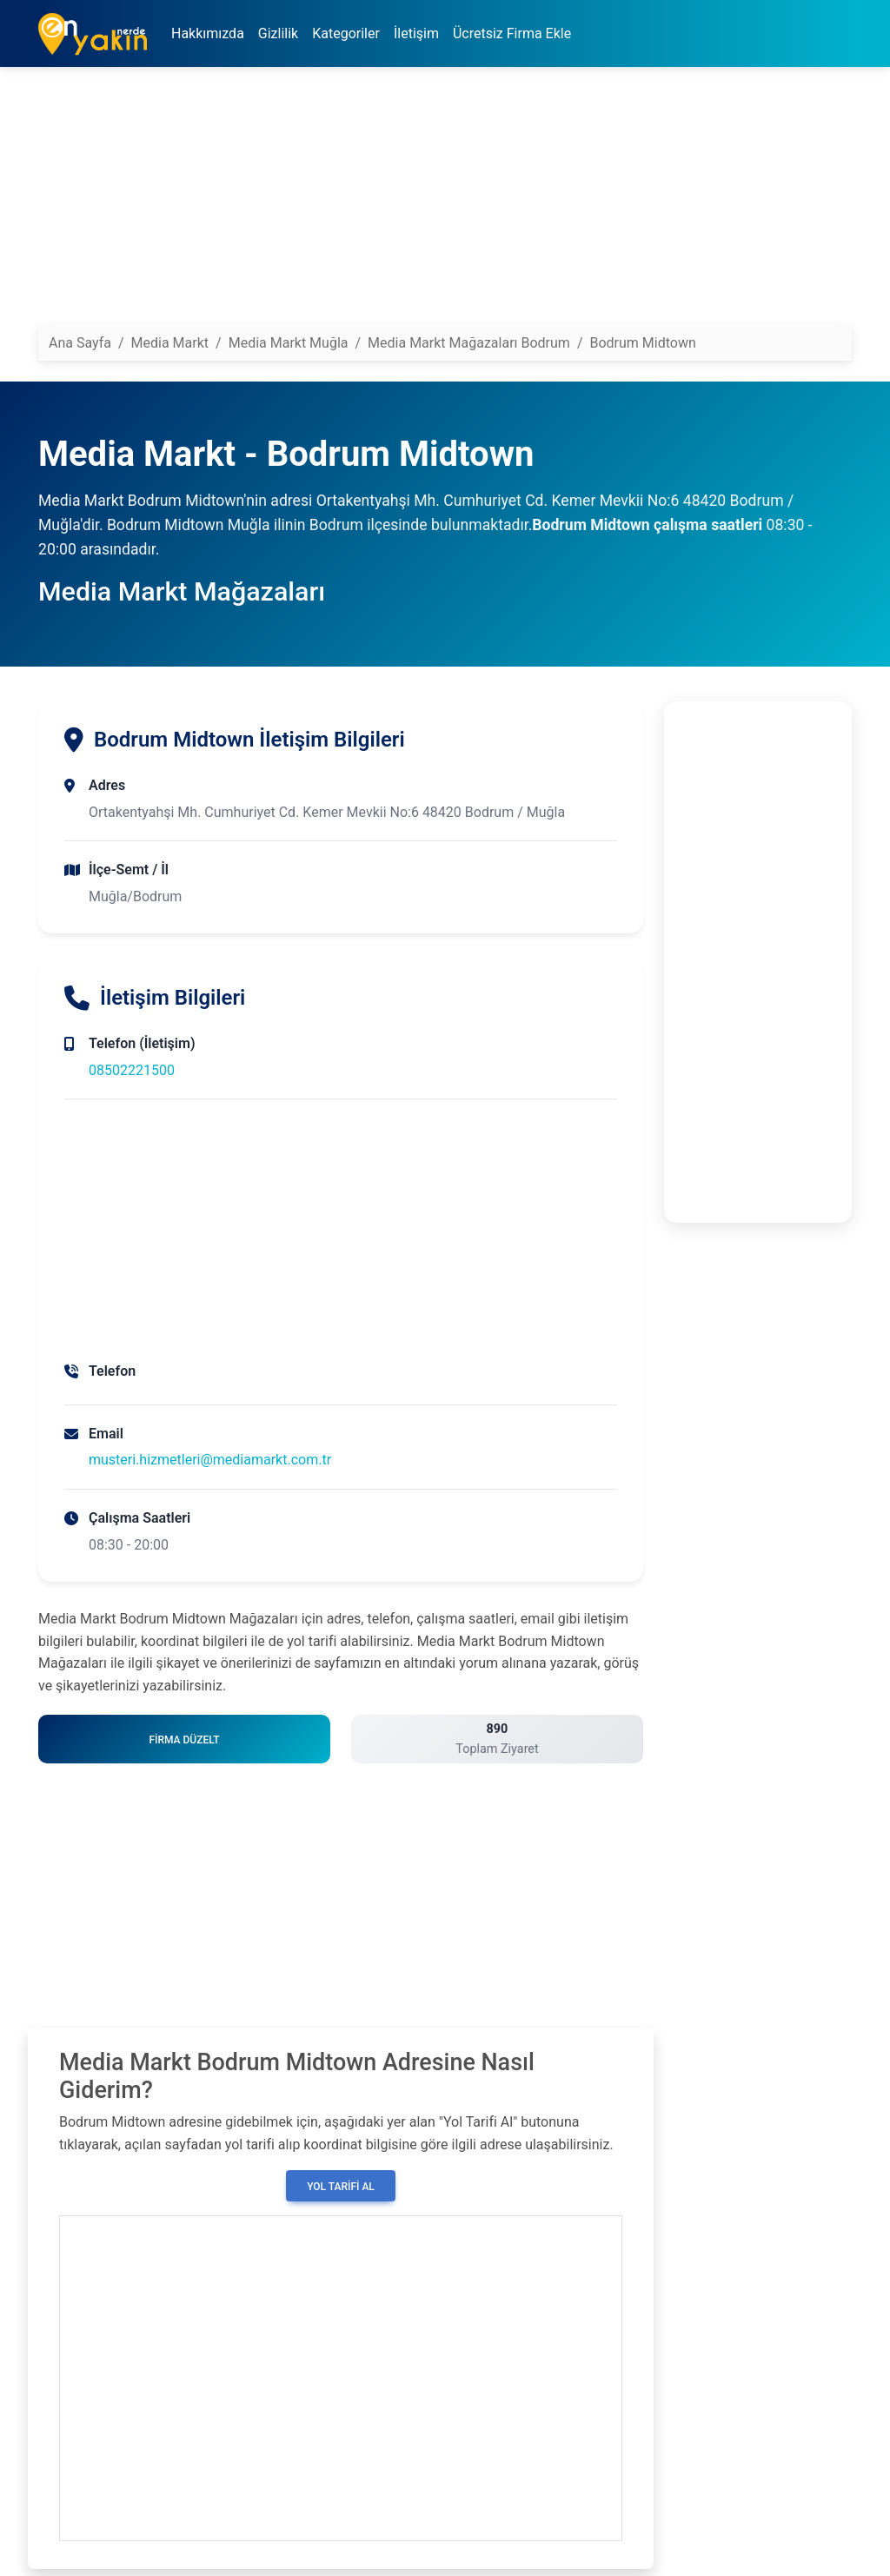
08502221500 (132, 1070)
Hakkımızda (207, 33)
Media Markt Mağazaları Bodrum (469, 343)
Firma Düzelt (184, 1740)
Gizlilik (278, 33)
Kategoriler (346, 33)
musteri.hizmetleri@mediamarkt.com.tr (210, 1459)
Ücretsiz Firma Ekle (512, 33)
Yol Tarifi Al (341, 2187)
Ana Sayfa (80, 343)
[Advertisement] (445, 202)
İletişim (416, 33)
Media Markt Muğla (289, 343)
